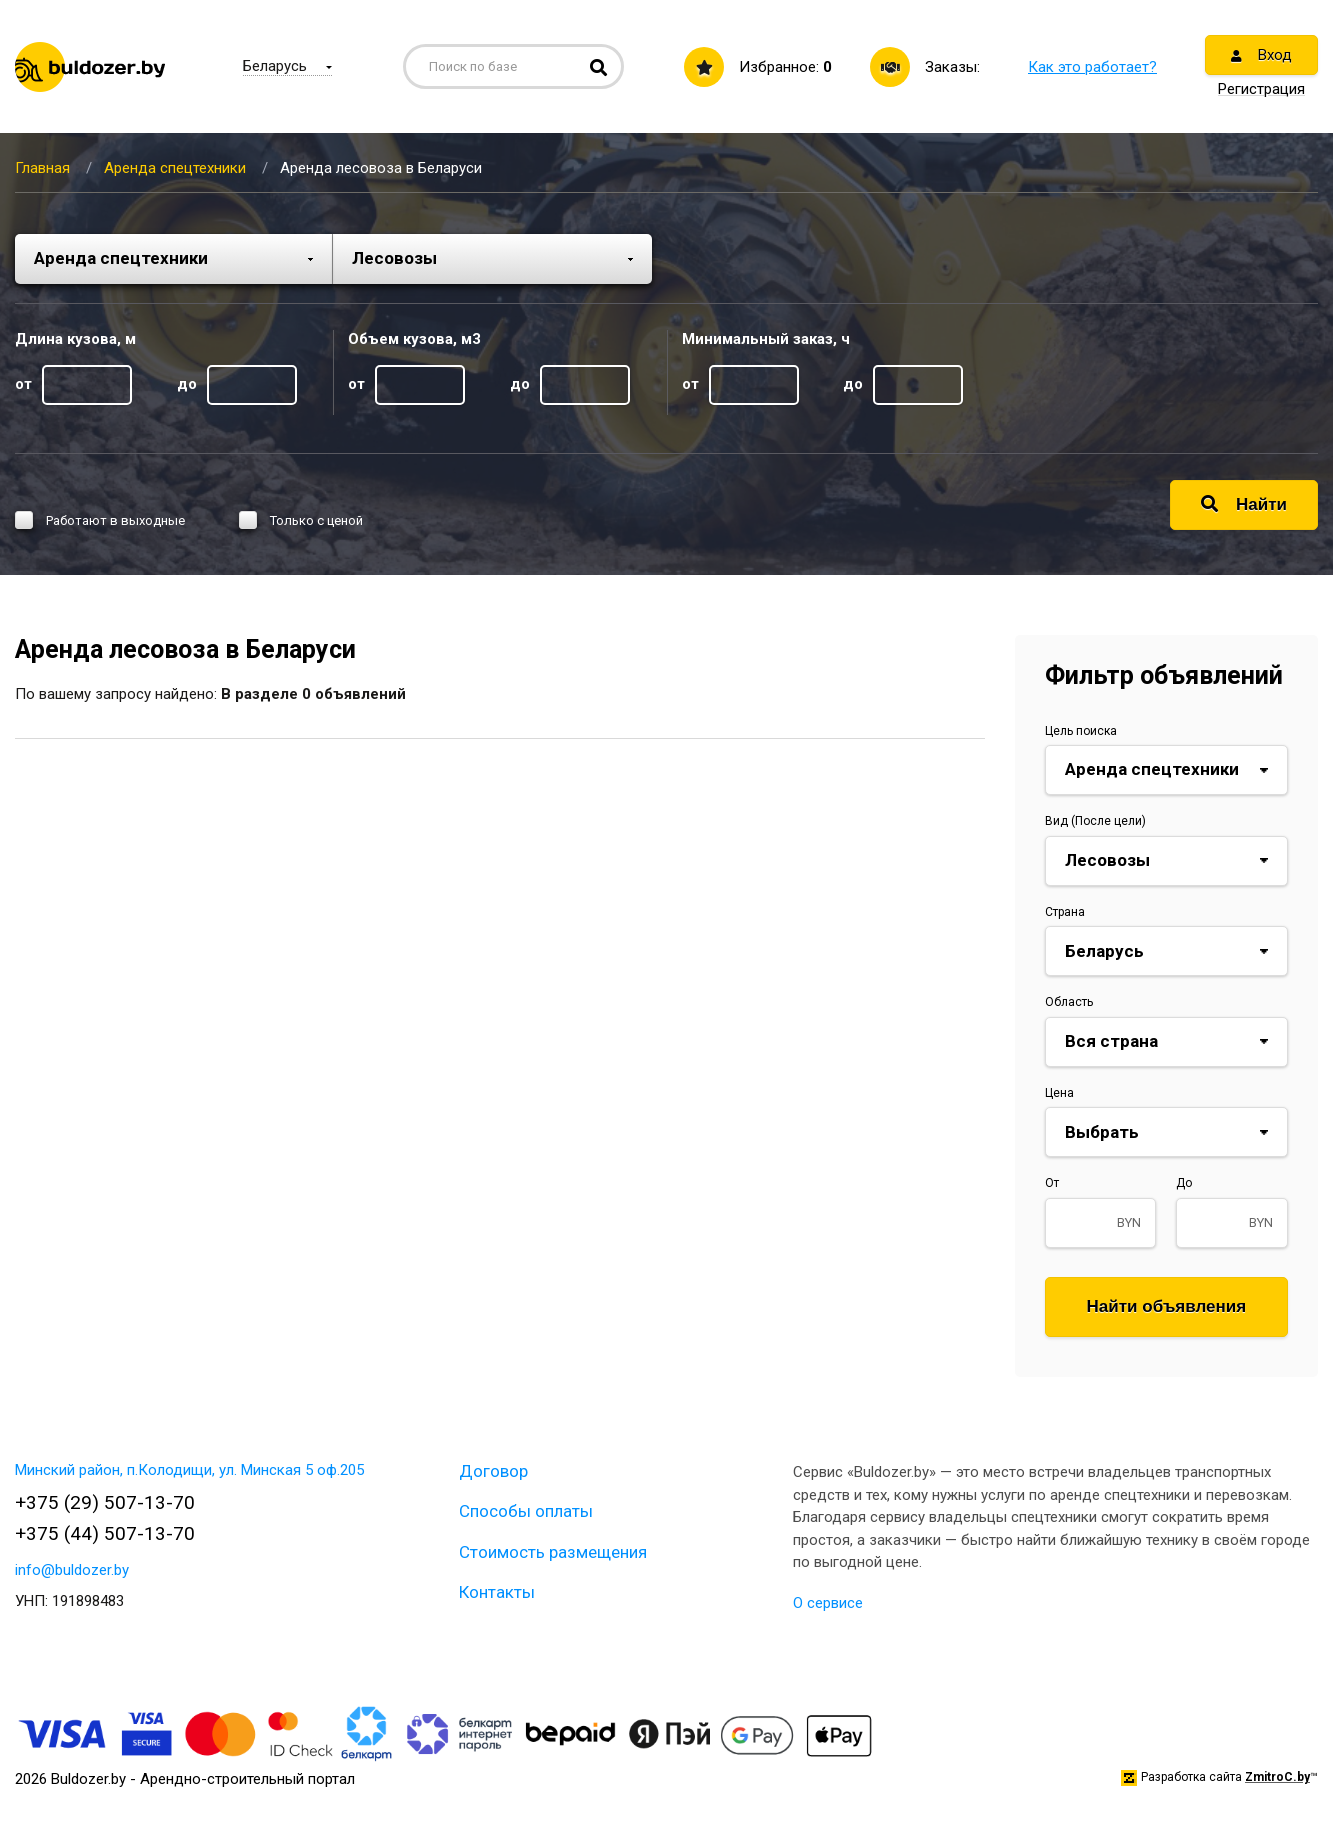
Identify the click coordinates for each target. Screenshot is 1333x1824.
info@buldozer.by (72, 1570)
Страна (1065, 912)
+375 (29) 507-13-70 (105, 1502)
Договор (493, 1471)
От (1052, 1183)
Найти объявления (1167, 1306)
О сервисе (828, 1603)
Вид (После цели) (1095, 821)
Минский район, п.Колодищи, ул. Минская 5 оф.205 (189, 1470)
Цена (1059, 1093)
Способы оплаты (526, 1511)
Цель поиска (1081, 731)
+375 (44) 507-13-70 (105, 1533)
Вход (1261, 55)
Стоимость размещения (553, 1552)
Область (1069, 1002)
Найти (1244, 504)
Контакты (497, 1592)
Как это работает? (1092, 67)
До (1184, 1183)
